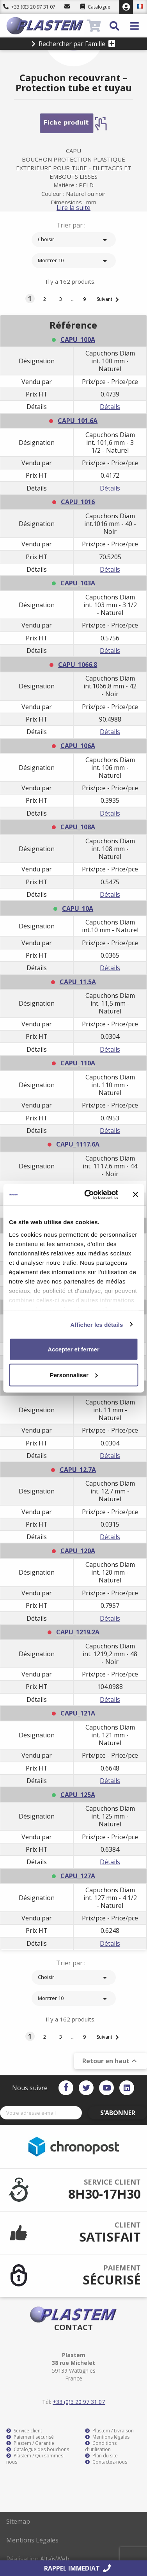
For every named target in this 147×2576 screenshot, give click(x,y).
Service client (24, 2431)
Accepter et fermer (73, 1349)
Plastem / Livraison (109, 2431)
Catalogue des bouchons (37, 2449)
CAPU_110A (77, 1063)
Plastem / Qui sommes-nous (35, 2459)
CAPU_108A (77, 827)
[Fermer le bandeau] (135, 1194)
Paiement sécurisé (30, 2437)
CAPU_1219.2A (77, 1632)
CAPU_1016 (78, 502)
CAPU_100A (77, 339)
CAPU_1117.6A (77, 1144)
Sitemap (18, 2521)
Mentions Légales (32, 2540)
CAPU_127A (77, 1876)
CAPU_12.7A (78, 1469)
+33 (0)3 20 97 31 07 (29, 7)
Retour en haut (110, 2061)
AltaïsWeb (54, 2559)
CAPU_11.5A (78, 982)
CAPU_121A (77, 1713)
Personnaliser (74, 1374)
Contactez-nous (106, 2462)
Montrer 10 (74, 261)
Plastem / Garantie (30, 2443)
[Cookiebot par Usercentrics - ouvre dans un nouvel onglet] (87, 1194)
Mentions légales (107, 2437)
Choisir (74, 240)
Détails (110, 406)
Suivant (109, 299)
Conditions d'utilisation (101, 2446)
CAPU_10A (77, 908)
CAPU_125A (77, 1794)
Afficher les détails (96, 1324)
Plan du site (101, 2456)
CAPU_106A (77, 745)
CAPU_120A (77, 1551)
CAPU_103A (77, 583)
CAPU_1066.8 (77, 664)
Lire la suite (73, 208)
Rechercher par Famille (73, 43)
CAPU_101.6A (77, 420)
